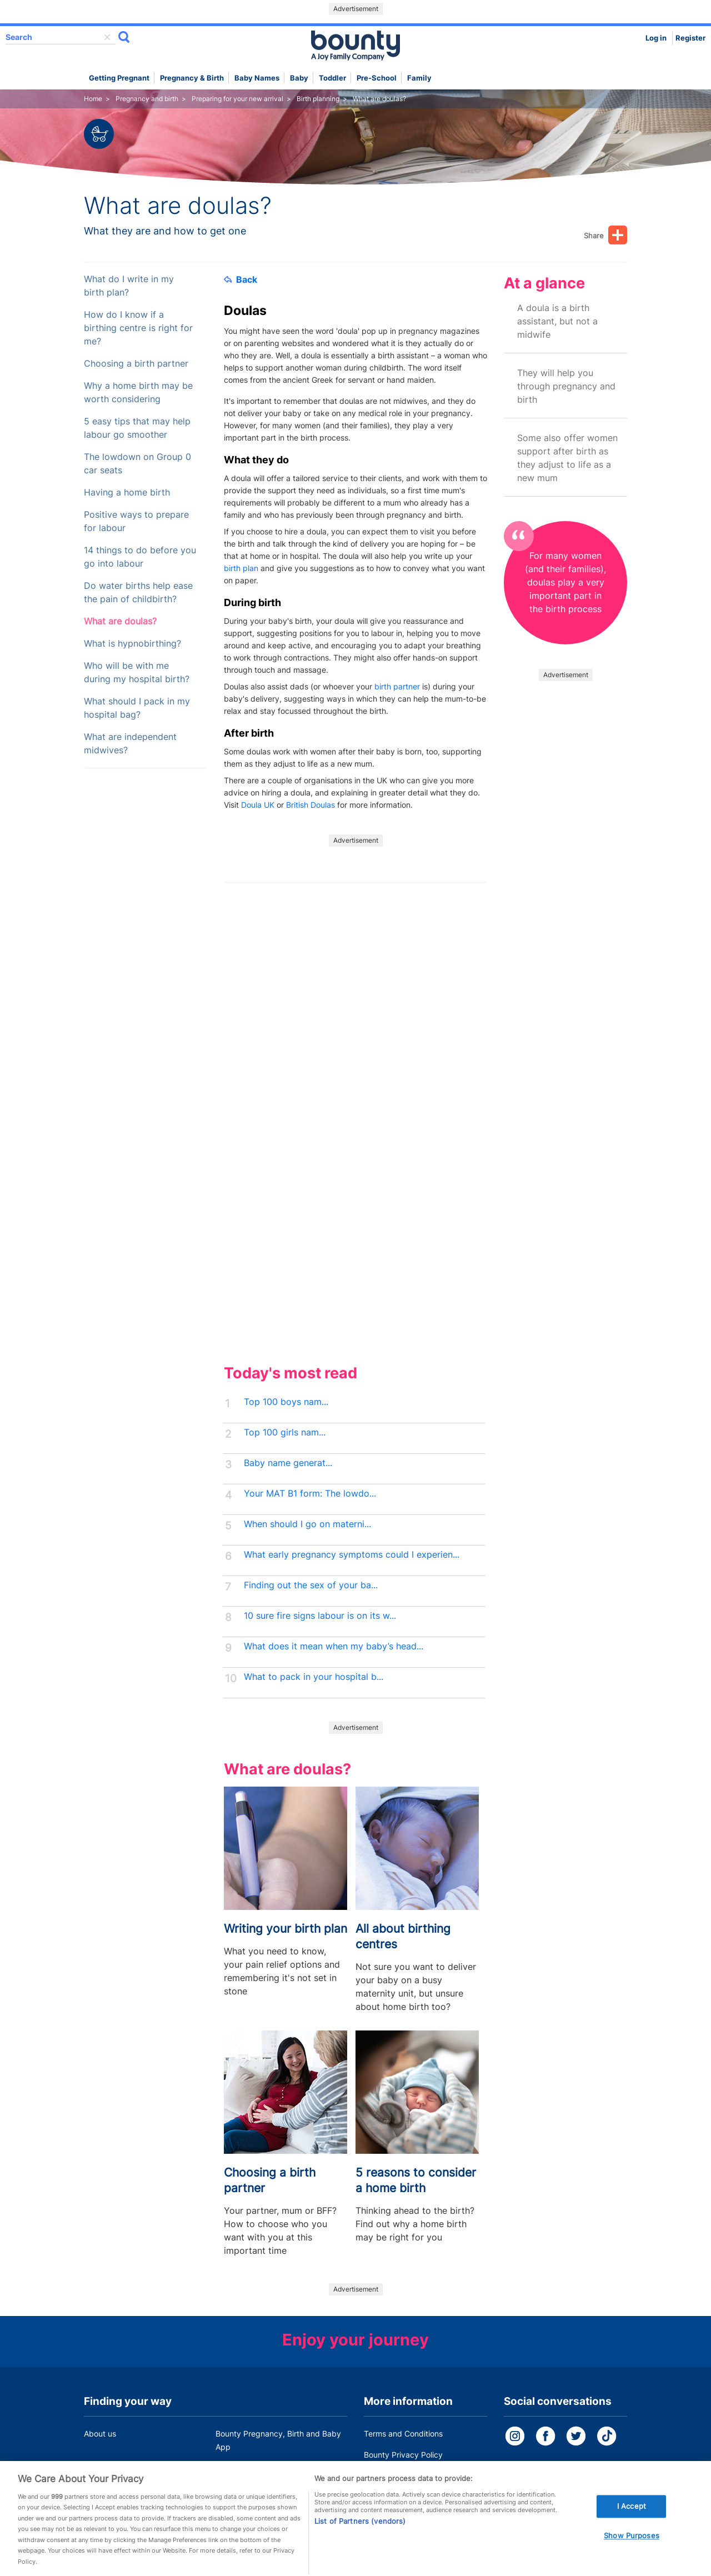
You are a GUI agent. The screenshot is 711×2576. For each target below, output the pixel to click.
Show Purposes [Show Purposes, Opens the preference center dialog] (631, 2550)
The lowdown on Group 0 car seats (137, 464)
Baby (299, 78)
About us (100, 2433)
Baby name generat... (288, 1463)
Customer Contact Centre (262, 2468)
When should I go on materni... (307, 1524)
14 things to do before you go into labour (140, 557)
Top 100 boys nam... (286, 1402)
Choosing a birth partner (136, 363)
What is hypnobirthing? (132, 643)
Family (419, 78)
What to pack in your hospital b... (313, 1677)
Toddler (332, 78)
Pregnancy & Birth (192, 78)
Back (240, 279)
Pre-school (377, 78)
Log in (656, 38)
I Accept (631, 2520)
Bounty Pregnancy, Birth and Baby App (278, 2440)
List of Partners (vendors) (359, 2535)
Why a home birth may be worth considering (138, 392)
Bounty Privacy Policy (403, 2454)
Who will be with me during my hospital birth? (136, 672)
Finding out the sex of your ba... (311, 1585)
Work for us (104, 2468)
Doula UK (257, 804)
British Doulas (310, 804)
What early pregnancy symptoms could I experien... (351, 1554)
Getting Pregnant (119, 78)
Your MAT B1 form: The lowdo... (310, 1493)
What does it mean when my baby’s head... (333, 1646)
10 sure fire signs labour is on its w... (320, 1615)
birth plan (241, 568)
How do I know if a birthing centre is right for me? (138, 328)
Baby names (256, 78)
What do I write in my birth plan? (129, 286)
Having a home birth (127, 492)
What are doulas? (120, 621)
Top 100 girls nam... (285, 1432)
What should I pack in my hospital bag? (137, 708)
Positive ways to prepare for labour (136, 521)
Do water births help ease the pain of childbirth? (138, 592)
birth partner (397, 686)
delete (107, 37)
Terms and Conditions (403, 2433)
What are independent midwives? (130, 744)
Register (690, 38)
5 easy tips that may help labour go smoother (137, 428)
